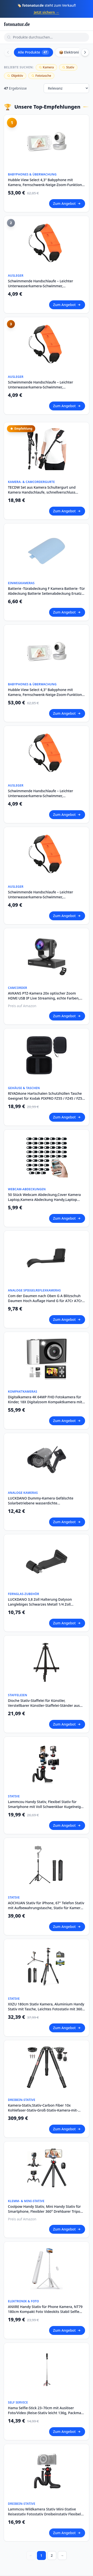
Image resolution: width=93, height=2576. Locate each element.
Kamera (46, 67)
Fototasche (41, 76)
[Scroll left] (8, 52)
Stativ (68, 67)
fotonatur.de (17, 24)
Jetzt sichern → (46, 12)
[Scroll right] (85, 52)
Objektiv (15, 76)
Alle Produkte (33, 52)
